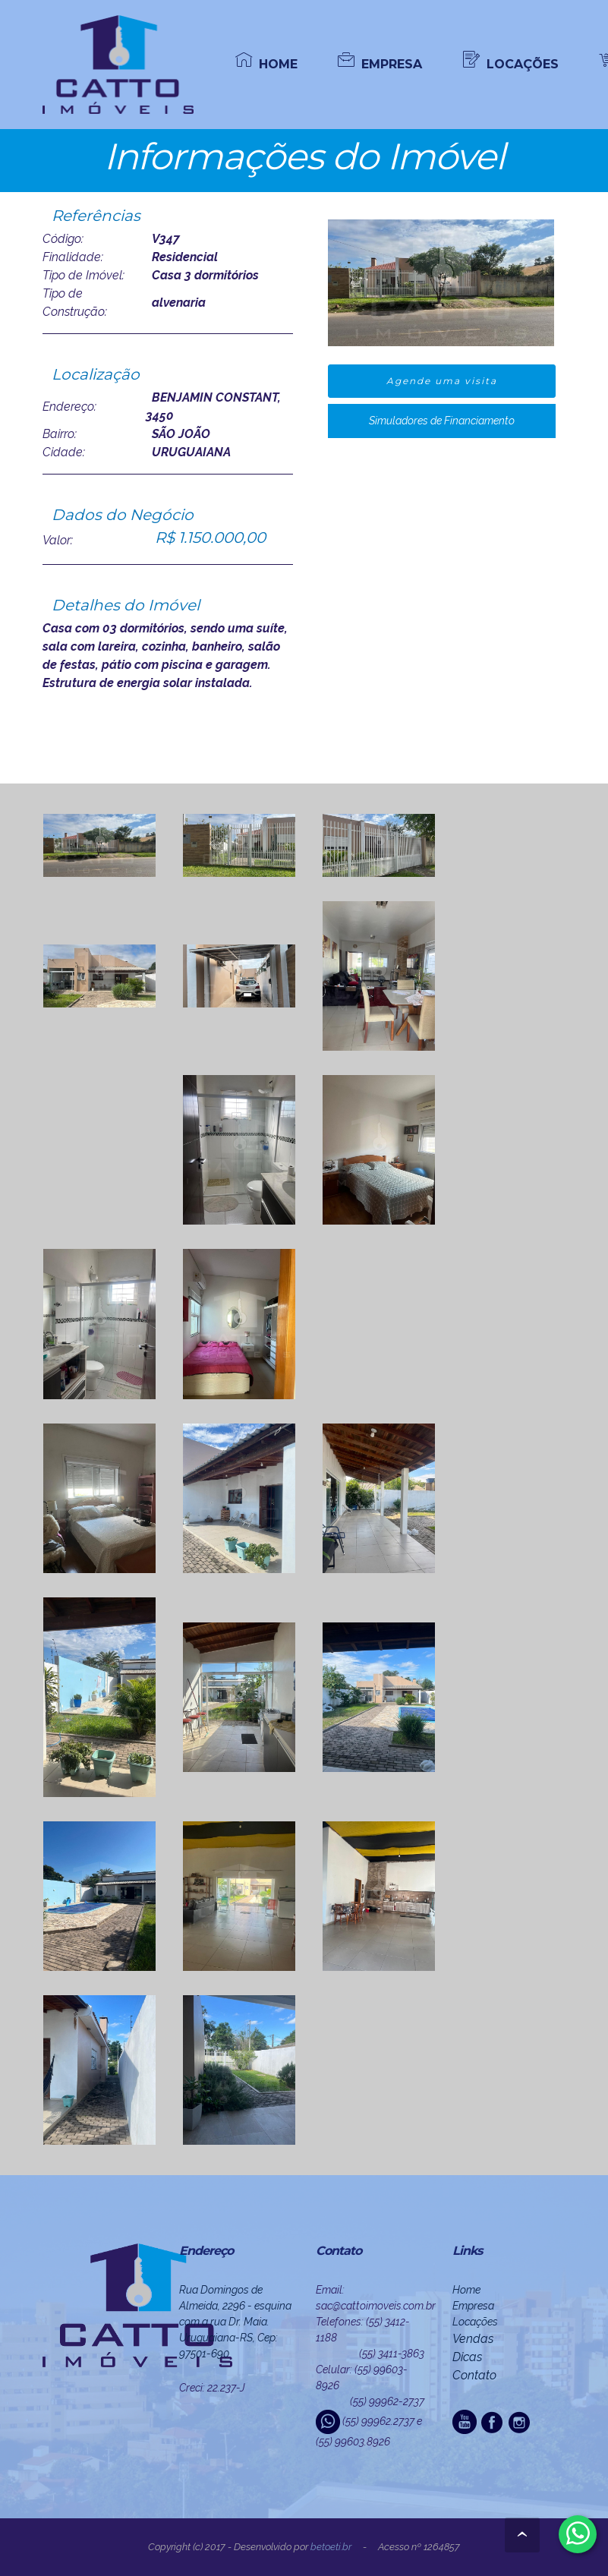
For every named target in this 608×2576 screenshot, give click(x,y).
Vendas (472, 2339)
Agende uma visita (441, 380)
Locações (475, 2322)
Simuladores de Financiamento (442, 421)
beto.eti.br (330, 2546)
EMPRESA (380, 63)
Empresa (473, 2306)
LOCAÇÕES (511, 63)
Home (466, 2290)
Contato (474, 2375)
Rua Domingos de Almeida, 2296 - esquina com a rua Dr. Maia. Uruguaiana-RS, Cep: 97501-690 (235, 2322)
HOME (266, 63)
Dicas (467, 2357)
